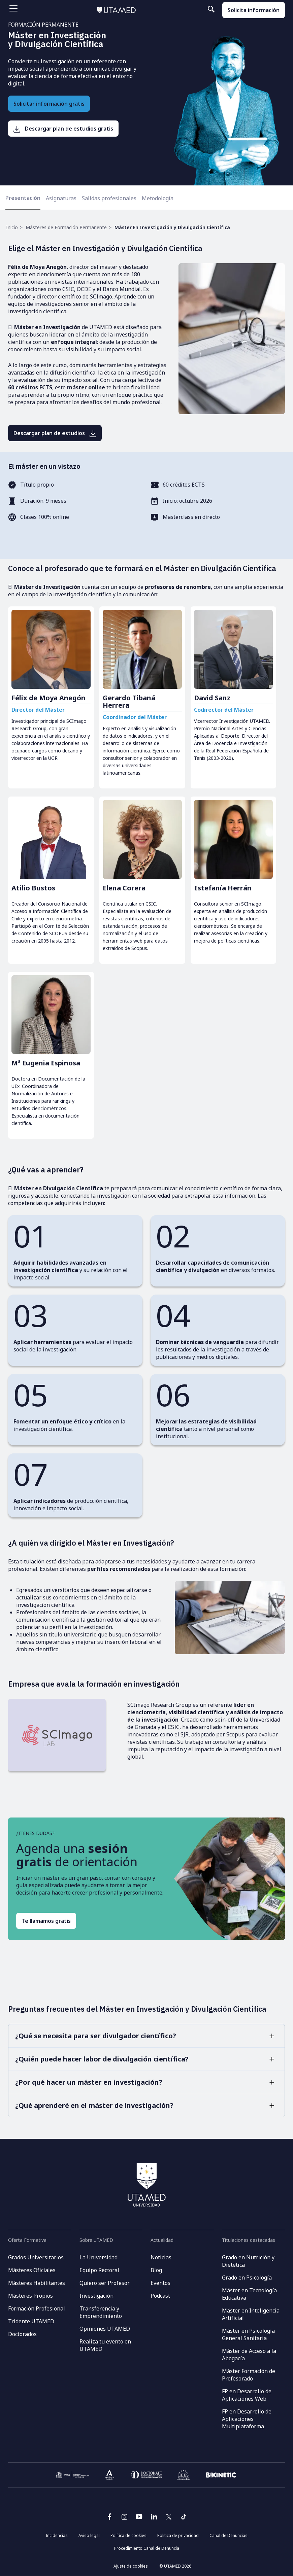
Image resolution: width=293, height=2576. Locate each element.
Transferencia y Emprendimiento (100, 2312)
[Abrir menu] (13, 8)
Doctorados (22, 2334)
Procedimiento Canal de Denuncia (146, 2548)
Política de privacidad (178, 2535)
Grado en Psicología (247, 2277)
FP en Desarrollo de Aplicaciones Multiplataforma (246, 2419)
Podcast (160, 2295)
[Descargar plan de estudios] (55, 433)
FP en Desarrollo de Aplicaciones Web (246, 2395)
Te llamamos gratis (46, 1921)
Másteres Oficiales (32, 2270)
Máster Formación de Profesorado (248, 2374)
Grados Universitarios (36, 2257)
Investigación (96, 2295)
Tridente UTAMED (31, 2321)
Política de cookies (128, 2535)
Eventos (160, 2283)
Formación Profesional (36, 2308)
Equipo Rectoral (99, 2270)
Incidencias (57, 2535)
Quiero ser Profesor (104, 2283)
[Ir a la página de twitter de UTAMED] (169, 2518)
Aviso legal (89, 2535)
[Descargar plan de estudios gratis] (63, 128)
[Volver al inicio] (116, 10)
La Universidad (98, 2257)
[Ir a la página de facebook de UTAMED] (109, 2518)
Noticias (161, 2257)
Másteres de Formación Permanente (66, 227)
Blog (156, 2270)
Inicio (12, 227)
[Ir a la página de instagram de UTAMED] (124, 2518)
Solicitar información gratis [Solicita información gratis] (49, 103)
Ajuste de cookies (130, 2566)
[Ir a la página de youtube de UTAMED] (139, 2518)
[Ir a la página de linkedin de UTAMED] (154, 2518)
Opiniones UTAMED (104, 2328)
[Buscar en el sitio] (190, 9)
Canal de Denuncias (228, 2535)
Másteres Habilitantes (36, 2283)
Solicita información (254, 10)
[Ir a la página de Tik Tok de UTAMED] (184, 2518)
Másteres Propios (30, 2295)
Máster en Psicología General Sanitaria (248, 2334)
